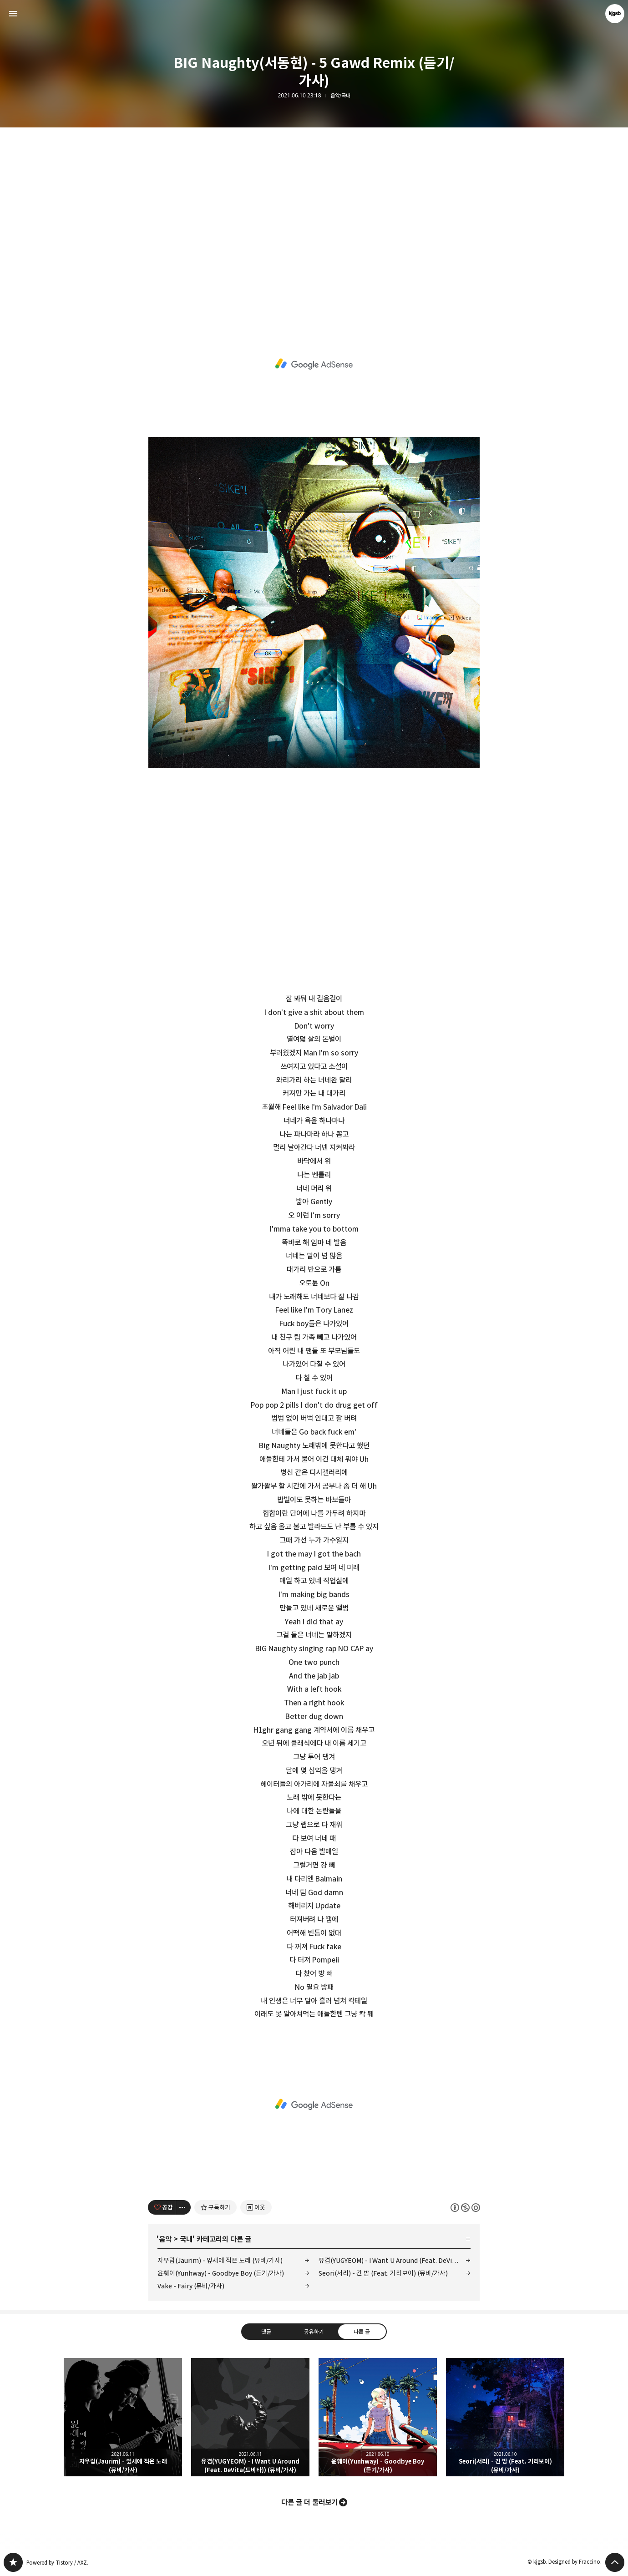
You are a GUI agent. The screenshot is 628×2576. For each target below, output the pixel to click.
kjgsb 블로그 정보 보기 (615, 14)
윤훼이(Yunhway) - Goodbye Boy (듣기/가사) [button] (378, 2417)
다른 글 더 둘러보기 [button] (309, 2502)
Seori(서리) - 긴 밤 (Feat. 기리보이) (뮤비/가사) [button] (505, 2417)
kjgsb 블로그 (13, 2562)
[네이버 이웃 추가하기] (256, 2207)
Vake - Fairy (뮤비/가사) (190, 2286)
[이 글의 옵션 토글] (183, 2207)
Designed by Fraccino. (575, 2561)
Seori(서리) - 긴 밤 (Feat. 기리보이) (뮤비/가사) (383, 2273)
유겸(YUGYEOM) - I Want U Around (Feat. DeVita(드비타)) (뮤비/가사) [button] (250, 2417)
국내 (186, 2239)
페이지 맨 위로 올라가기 (615, 2562)
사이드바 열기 (13, 14)
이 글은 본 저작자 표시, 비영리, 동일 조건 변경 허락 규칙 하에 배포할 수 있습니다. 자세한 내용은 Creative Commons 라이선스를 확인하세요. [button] (465, 2207)
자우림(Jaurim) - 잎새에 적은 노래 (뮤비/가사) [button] (123, 2417)
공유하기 (314, 2331)
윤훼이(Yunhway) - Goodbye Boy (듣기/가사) (220, 2273)
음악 (165, 2239)
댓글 (266, 2331)
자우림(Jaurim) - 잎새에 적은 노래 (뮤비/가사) (220, 2260)
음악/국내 (340, 95)
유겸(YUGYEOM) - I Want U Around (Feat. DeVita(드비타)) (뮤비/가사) (395, 2260)
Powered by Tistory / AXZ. (57, 2562)
